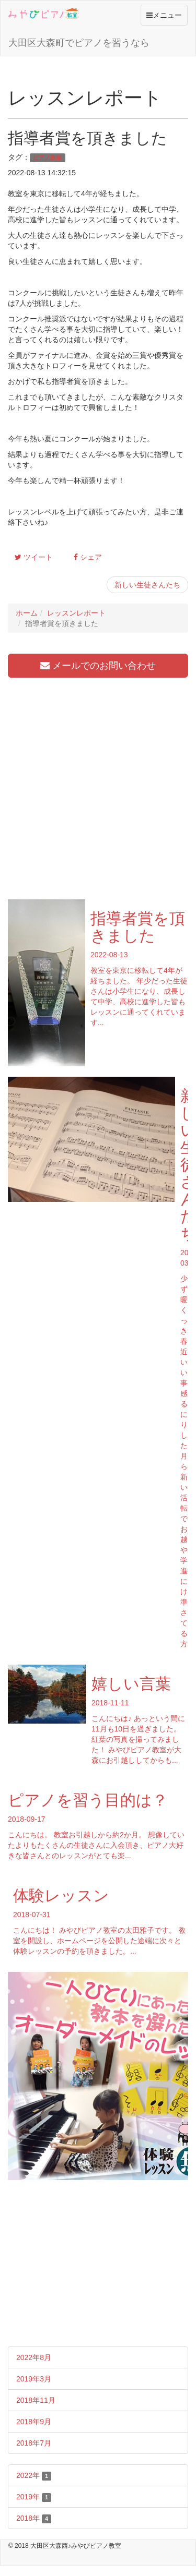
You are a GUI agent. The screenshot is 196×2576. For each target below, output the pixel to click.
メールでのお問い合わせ (98, 665)
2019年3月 (33, 2379)
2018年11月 (35, 2400)
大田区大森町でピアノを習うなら (78, 43)
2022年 (33, 2476)
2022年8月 (33, 2357)
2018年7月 (33, 2443)
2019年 (33, 2497)
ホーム (27, 613)
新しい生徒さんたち (147, 585)
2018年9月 (33, 2421)
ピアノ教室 (47, 157)
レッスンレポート (76, 613)
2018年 (33, 2518)
